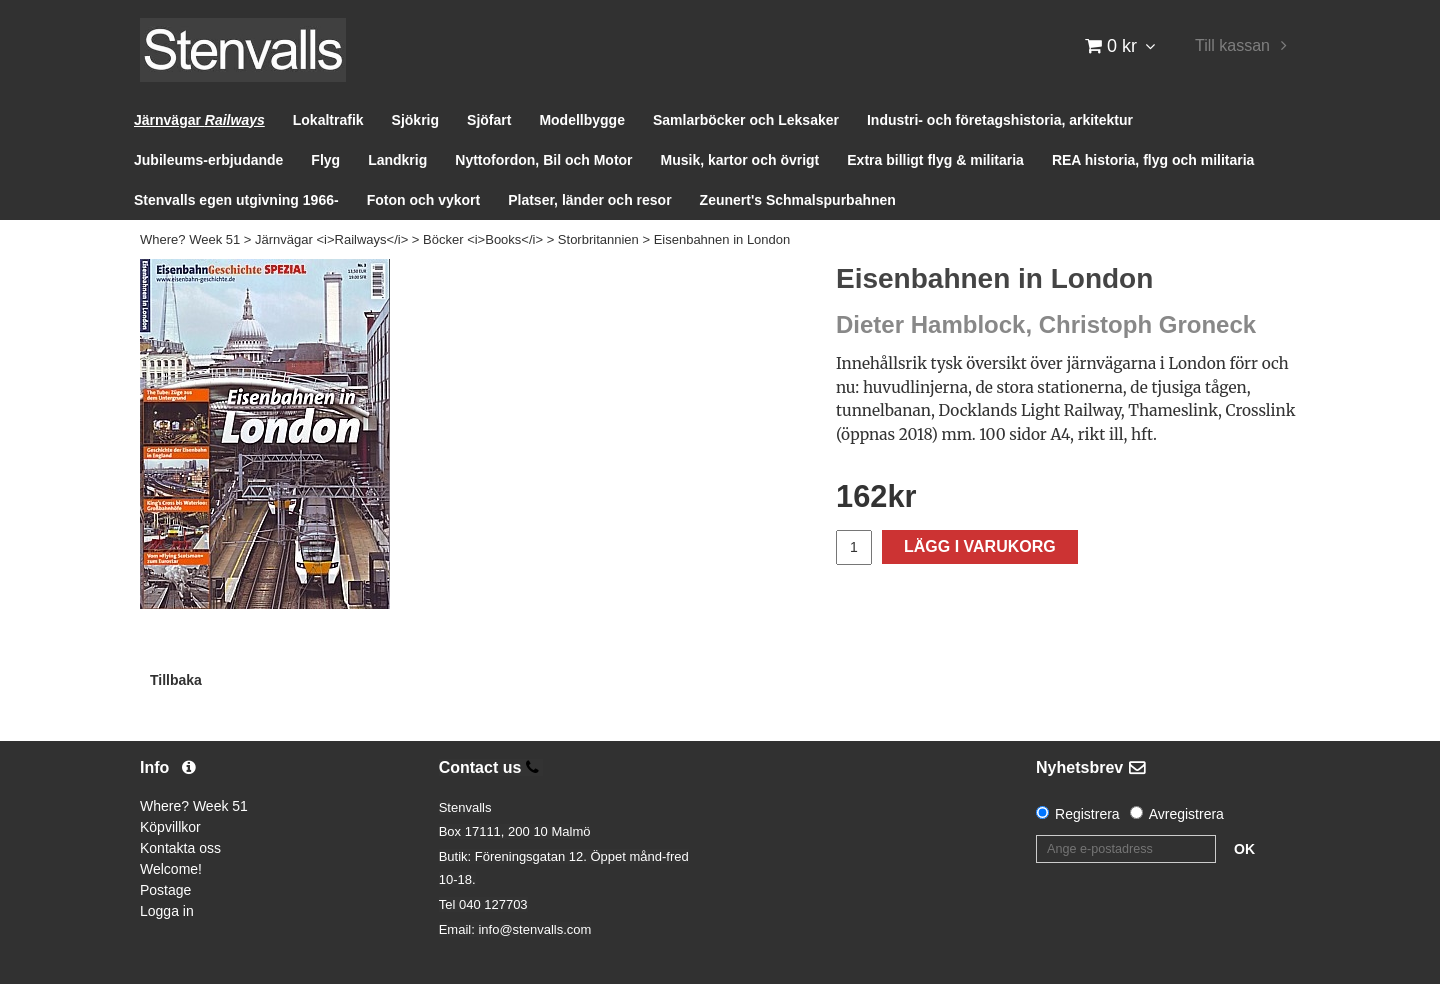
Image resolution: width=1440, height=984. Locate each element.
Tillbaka (176, 680)
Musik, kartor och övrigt (740, 160)
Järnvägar (199, 120)
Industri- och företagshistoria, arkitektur (1000, 120)
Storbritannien (598, 239)
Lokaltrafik (328, 120)
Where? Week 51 (190, 239)
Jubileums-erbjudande (208, 160)
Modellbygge (582, 120)
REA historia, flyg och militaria (1153, 160)
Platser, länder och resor (589, 200)
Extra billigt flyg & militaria (935, 160)
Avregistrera (1186, 814)
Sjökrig (415, 120)
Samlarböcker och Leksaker (746, 120)
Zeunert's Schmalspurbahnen (798, 200)
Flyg (325, 160)
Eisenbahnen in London (722, 239)
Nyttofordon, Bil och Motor (543, 160)
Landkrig (397, 160)
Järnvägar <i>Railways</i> (331, 239)
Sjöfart (489, 120)
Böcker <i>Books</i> (483, 239)
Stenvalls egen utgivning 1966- (236, 200)
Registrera (1087, 814)
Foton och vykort (424, 200)
